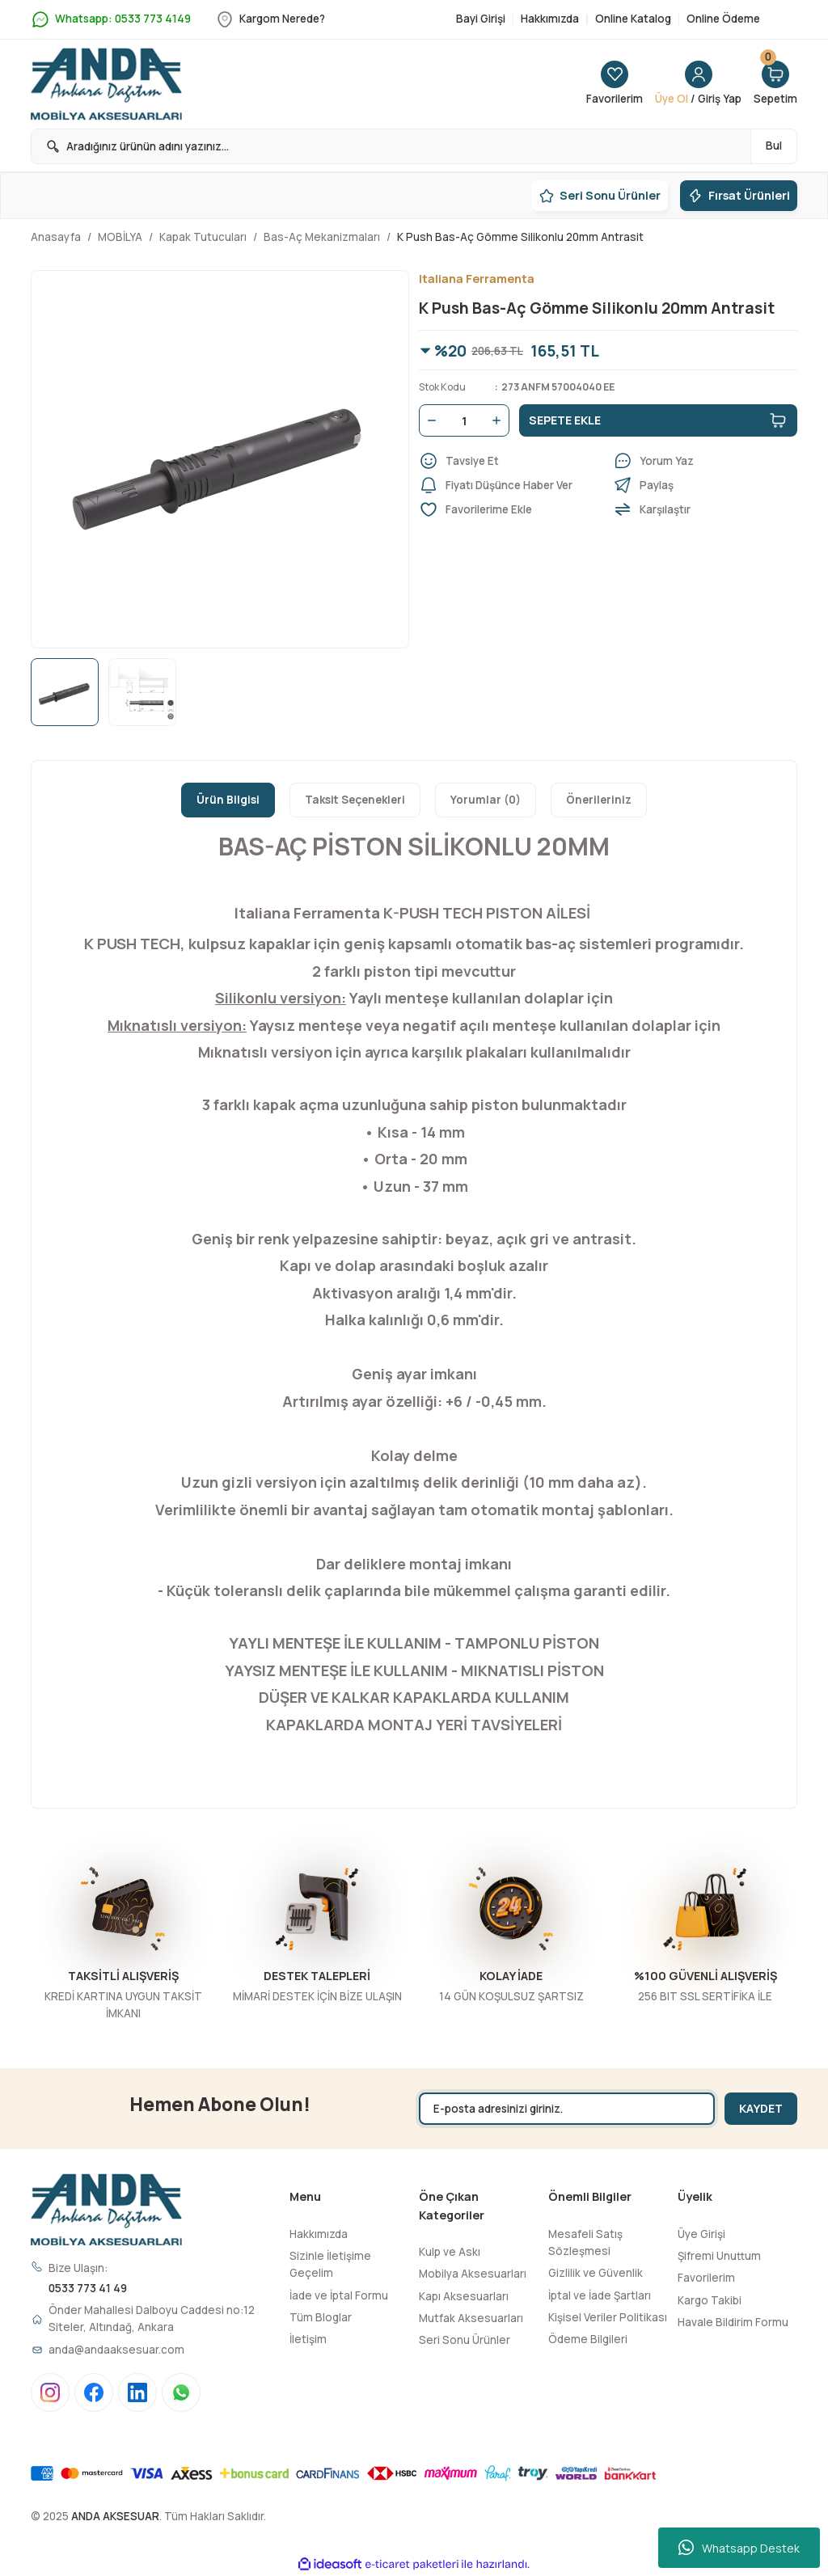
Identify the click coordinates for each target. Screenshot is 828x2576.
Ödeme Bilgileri (587, 2339)
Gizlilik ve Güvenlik (595, 2273)
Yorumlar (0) (485, 799)
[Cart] (775, 84)
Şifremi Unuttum (719, 2256)
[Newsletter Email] (567, 2108)
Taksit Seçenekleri (355, 799)
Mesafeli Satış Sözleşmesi (585, 2242)
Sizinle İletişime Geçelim (330, 2264)
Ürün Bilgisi (228, 799)
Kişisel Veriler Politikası (607, 2317)
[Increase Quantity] (499, 420)
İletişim (308, 2339)
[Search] (414, 146)
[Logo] (106, 84)
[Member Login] (698, 84)
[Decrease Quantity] (428, 420)
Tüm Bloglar (320, 2317)
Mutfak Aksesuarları (471, 2318)
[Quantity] (464, 420)
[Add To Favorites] (511, 509)
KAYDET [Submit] (761, 2108)
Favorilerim (706, 2277)
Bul (774, 145)
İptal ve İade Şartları (599, 2295)
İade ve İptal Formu (338, 2295)
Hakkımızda (318, 2234)
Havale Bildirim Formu (733, 2322)
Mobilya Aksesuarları (472, 2273)
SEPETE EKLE (658, 420)
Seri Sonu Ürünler (464, 2340)
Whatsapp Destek (739, 2548)
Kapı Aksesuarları (464, 2296)
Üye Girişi (701, 2234)
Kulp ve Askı (449, 2251)
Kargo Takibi (709, 2300)
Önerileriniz (599, 799)
